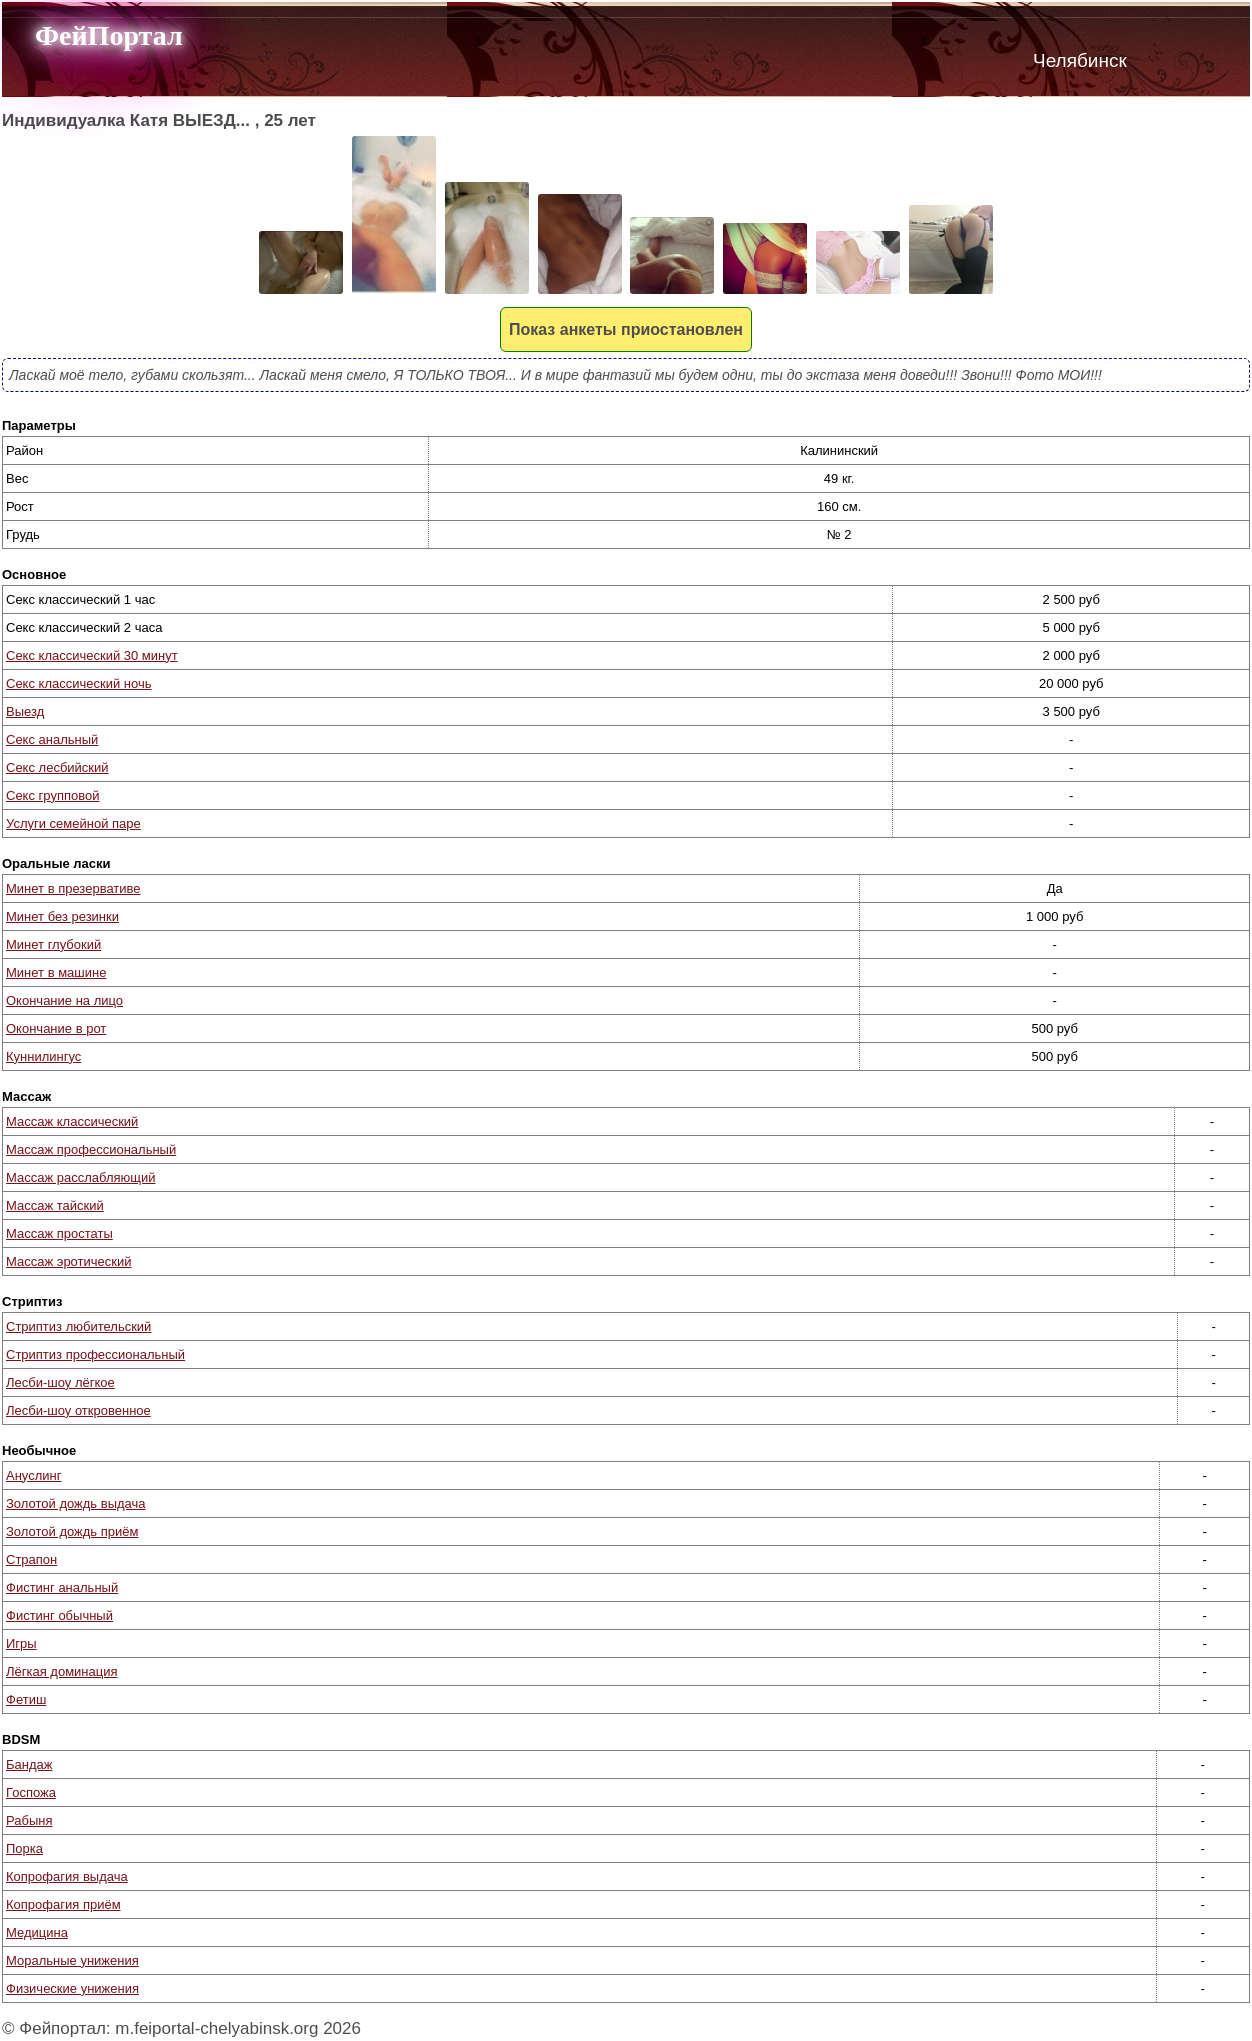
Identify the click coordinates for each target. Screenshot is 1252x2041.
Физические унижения (72, 1988)
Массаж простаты (59, 1233)
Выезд (25, 711)
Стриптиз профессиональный (95, 1354)
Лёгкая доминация (62, 1671)
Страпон (31, 1559)
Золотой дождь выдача (76, 1503)
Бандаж (29, 1764)
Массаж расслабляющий (80, 1177)
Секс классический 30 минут (92, 655)
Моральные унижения (72, 1960)
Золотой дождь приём (72, 1531)
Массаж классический (72, 1121)
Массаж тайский (55, 1205)
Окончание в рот (56, 1028)
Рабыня (29, 1820)
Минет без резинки (62, 916)
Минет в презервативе (73, 888)
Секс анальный (52, 739)
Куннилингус (43, 1056)
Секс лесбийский (57, 767)
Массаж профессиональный (91, 1149)
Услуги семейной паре (73, 823)
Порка (24, 1848)
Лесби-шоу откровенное (78, 1410)
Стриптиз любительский (78, 1326)
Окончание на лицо (64, 1000)
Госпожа (31, 1792)
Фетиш (26, 1699)
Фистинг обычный (59, 1615)
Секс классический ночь (78, 683)
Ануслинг (33, 1475)
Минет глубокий (53, 944)
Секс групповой (52, 795)
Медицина (37, 1932)
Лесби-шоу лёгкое (60, 1382)
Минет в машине (56, 972)
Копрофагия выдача (67, 1876)
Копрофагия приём (63, 1904)
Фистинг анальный (62, 1587)
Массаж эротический (68, 1261)
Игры (21, 1643)
